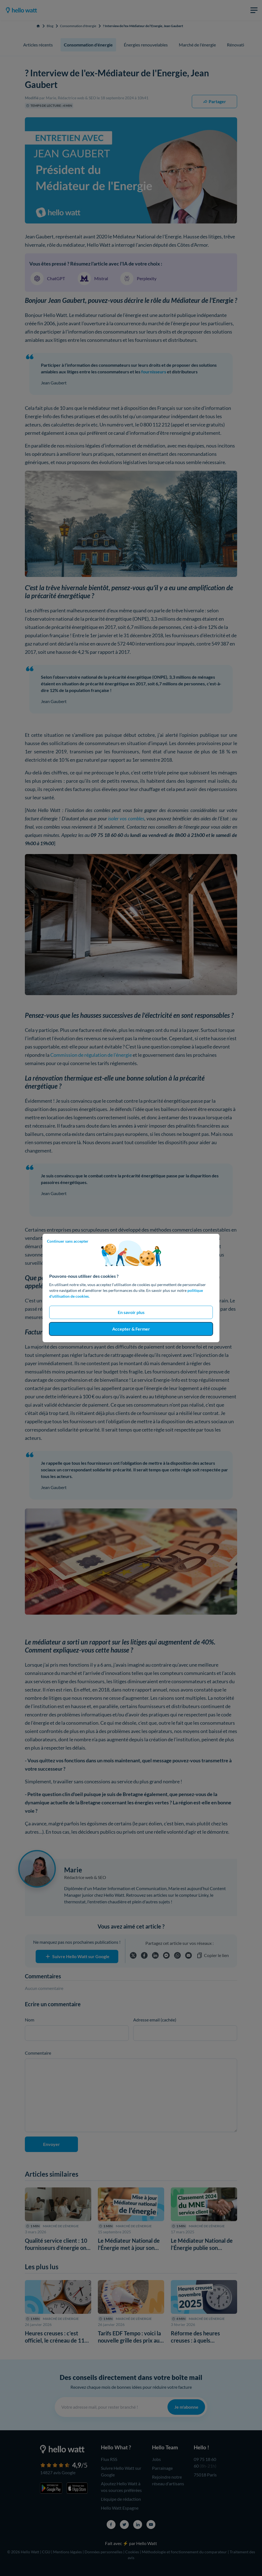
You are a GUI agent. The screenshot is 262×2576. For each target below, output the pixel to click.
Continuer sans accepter (67, 1241)
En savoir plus (131, 1312)
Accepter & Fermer (131, 1328)
